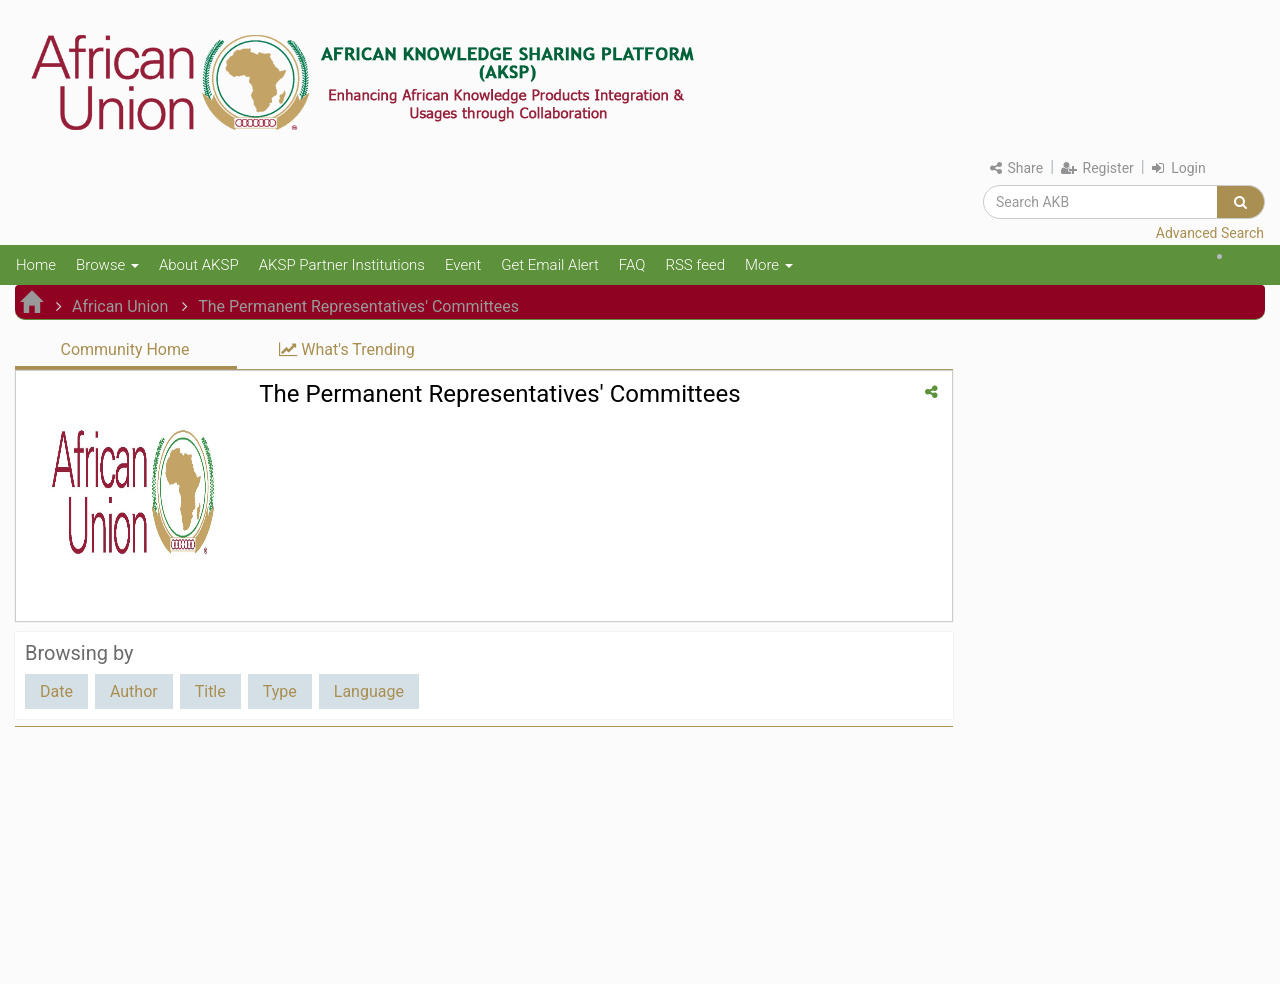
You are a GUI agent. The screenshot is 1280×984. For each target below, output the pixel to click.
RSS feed (695, 265)
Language (369, 691)
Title (210, 691)
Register (1097, 168)
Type (280, 691)
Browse (107, 265)
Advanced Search (1210, 233)
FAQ (632, 265)
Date (56, 691)
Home (36, 265)
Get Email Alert (550, 265)
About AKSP (199, 265)
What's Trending (347, 349)
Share (1016, 168)
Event (463, 265)
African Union (120, 306)
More (769, 265)
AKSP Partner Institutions (342, 265)
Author (134, 691)
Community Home (124, 349)
